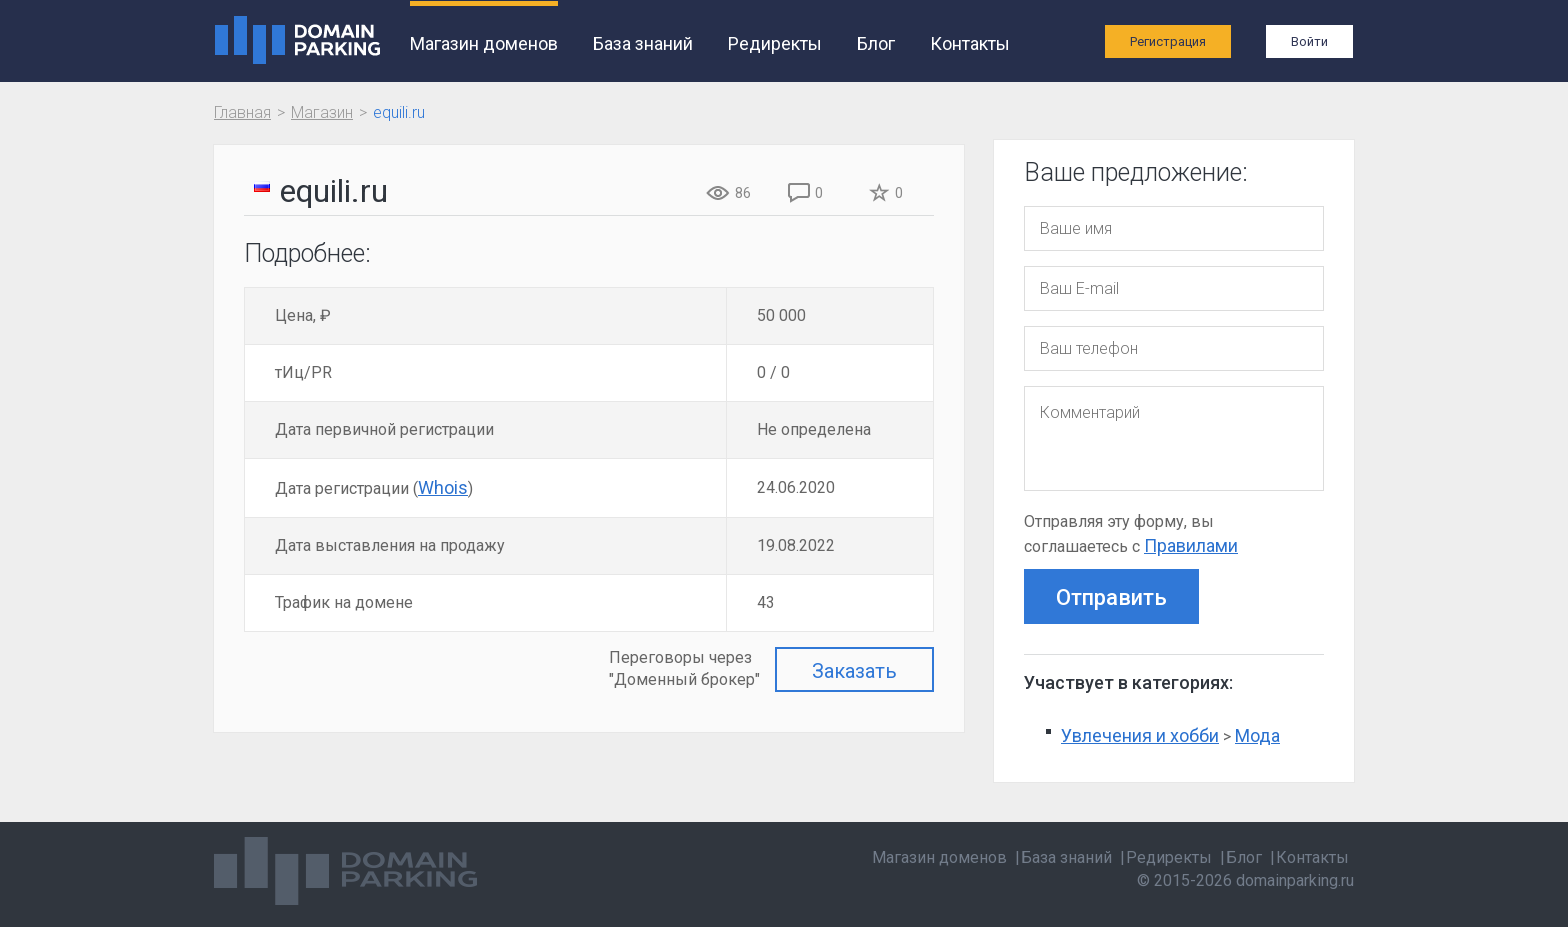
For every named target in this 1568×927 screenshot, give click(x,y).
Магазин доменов (484, 43)
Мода (1257, 735)
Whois (443, 487)
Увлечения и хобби (1140, 735)
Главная (242, 112)
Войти (1309, 41)
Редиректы (775, 43)
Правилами (1191, 545)
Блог (876, 43)
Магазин (322, 112)
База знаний (643, 43)
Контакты (970, 43)
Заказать (854, 671)
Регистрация (1168, 41)
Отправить (1111, 597)
